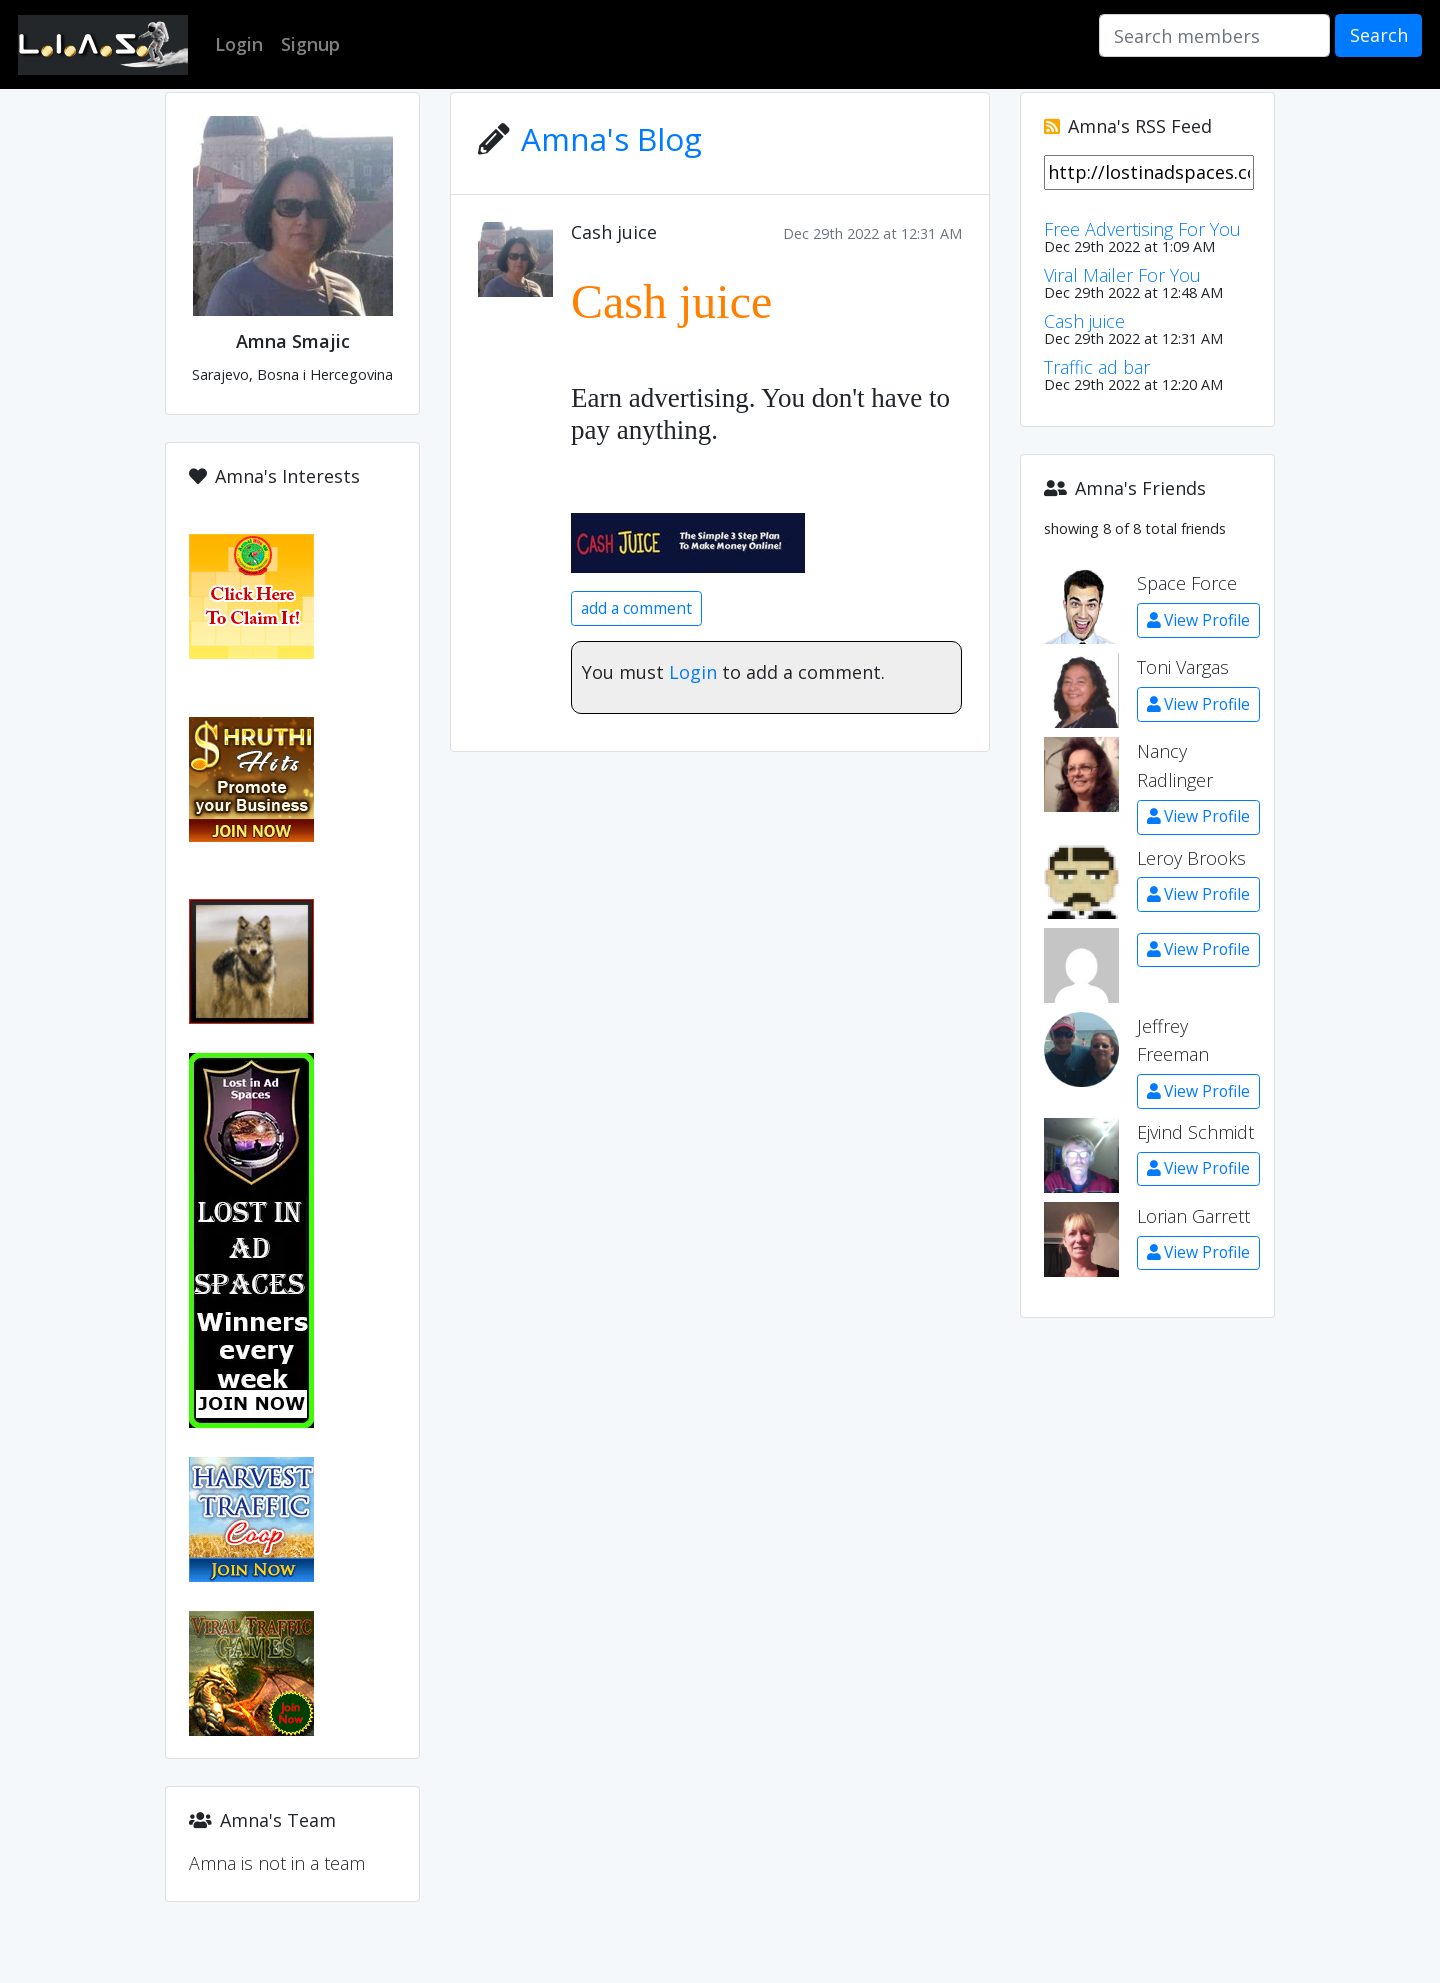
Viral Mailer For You (1122, 275)
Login (693, 672)
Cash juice (614, 232)
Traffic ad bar (1097, 367)
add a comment (636, 608)
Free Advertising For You (1142, 229)
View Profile (1198, 620)
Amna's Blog (611, 138)
